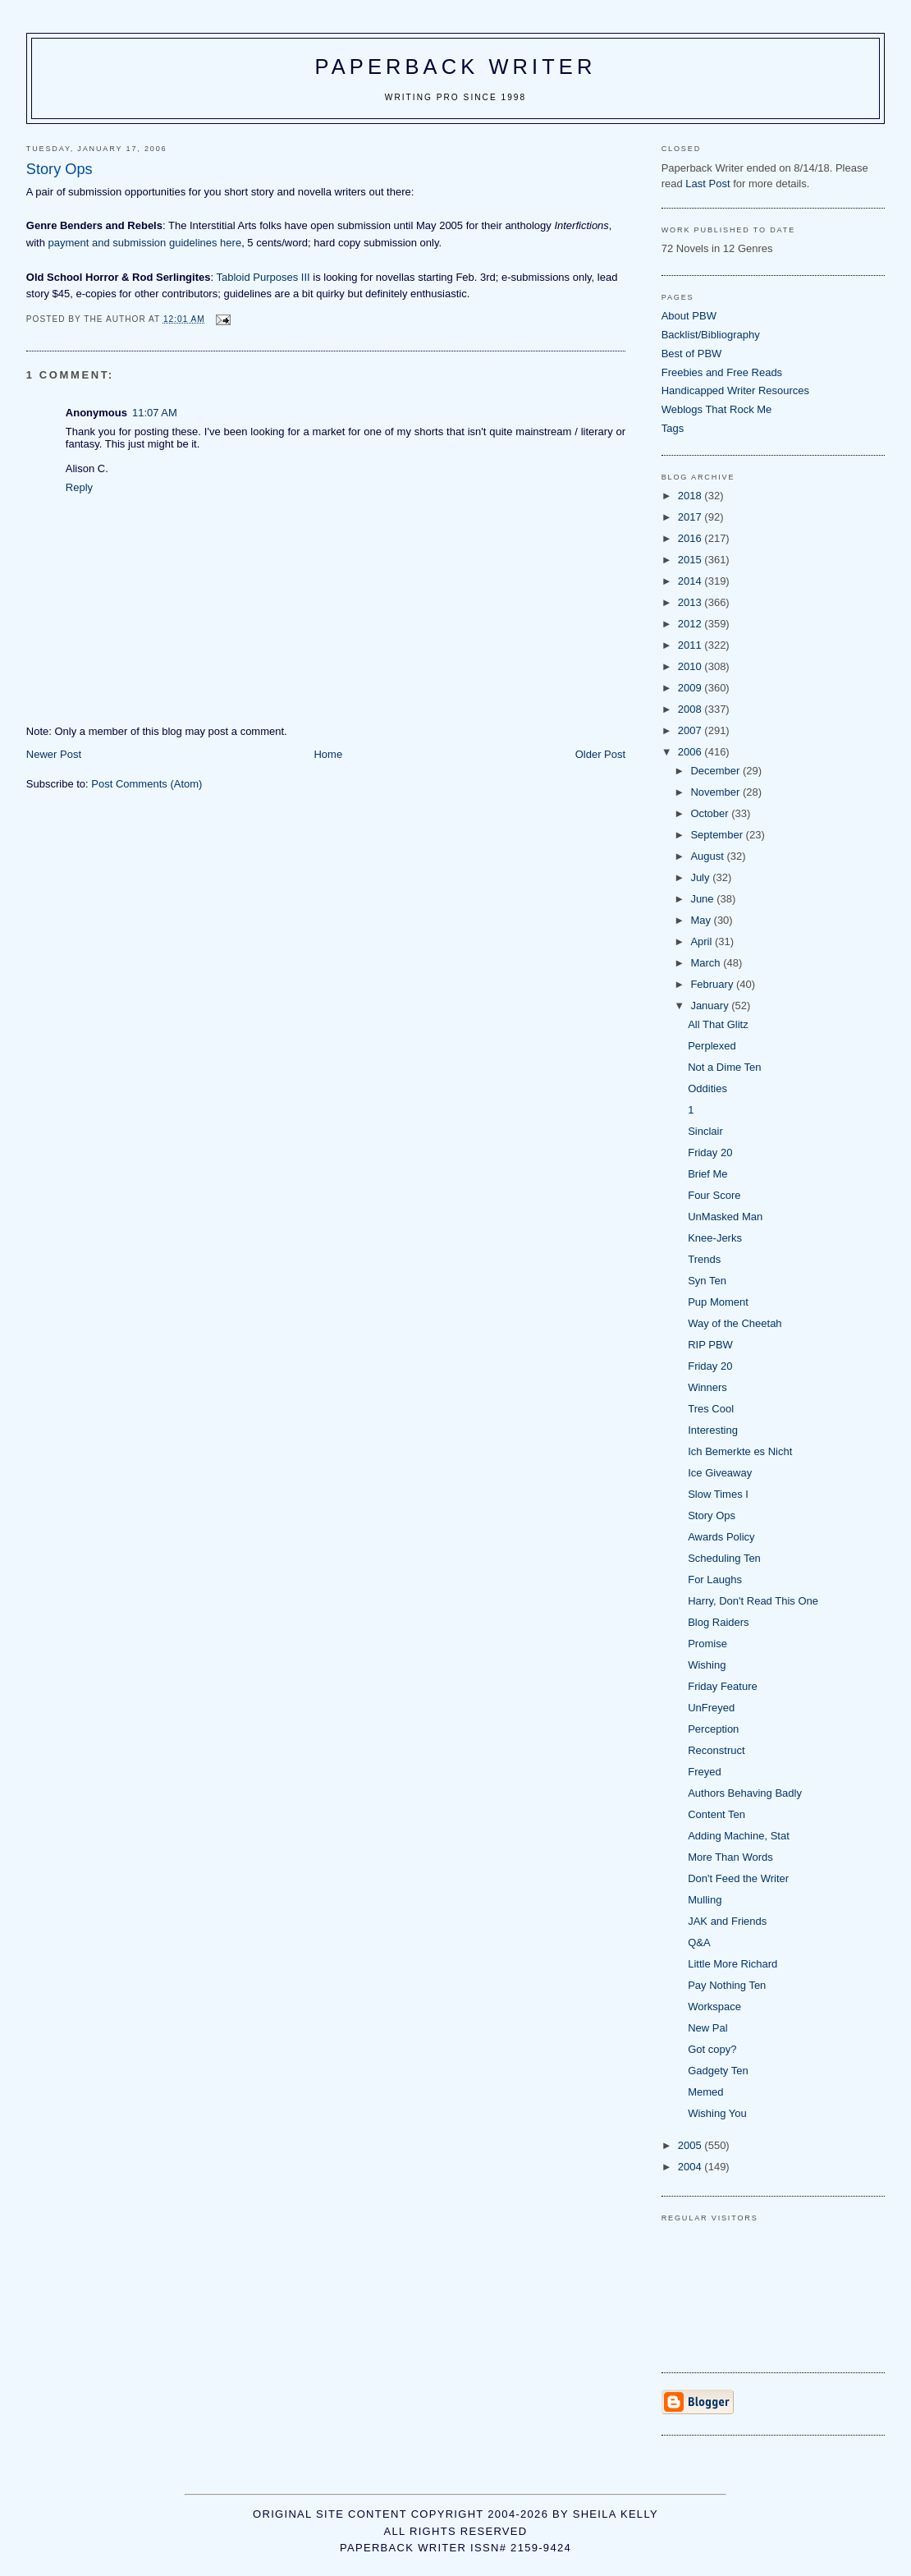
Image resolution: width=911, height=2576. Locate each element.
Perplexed (712, 1046)
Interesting (713, 1430)
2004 (691, 2166)
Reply (79, 487)
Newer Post (53, 754)
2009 (691, 688)
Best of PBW (692, 353)
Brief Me (707, 1174)
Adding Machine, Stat (739, 1836)
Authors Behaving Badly (745, 1793)
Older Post (600, 754)
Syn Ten (707, 1280)
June (703, 899)
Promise (707, 1643)
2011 (691, 645)
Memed (705, 2092)
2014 (691, 581)
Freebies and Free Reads (722, 372)
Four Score (714, 1195)
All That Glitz (718, 1024)
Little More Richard (732, 1964)
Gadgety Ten (718, 2070)
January (710, 1005)
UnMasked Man (725, 1216)
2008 (691, 709)
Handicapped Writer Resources (735, 390)
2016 (691, 538)
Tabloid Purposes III (262, 277)
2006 (691, 752)
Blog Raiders (718, 1622)
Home (328, 754)
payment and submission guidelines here (145, 242)
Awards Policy (721, 1537)
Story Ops (711, 1515)
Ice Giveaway (720, 1473)
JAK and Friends (727, 1921)
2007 (691, 730)
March (706, 963)
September (717, 835)
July (701, 877)
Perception (713, 1729)
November (716, 792)
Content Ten (716, 1814)
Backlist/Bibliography (711, 334)
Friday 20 (710, 1152)
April (702, 941)
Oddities (707, 1088)
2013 (691, 602)
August (708, 856)
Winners (707, 1387)
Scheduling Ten (724, 1558)
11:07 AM (154, 412)
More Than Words (730, 1857)
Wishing (707, 1665)
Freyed (704, 1772)
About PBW (689, 316)
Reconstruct (716, 1750)
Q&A (699, 1942)
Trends (704, 1259)
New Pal (707, 2028)
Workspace (714, 2006)
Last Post (707, 183)
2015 (691, 559)
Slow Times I (718, 1494)
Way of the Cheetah (734, 1323)
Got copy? (712, 2049)
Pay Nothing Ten (727, 1985)
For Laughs (715, 1579)
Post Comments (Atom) (146, 784)
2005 (691, 2145)
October (710, 813)
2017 (691, 517)
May (701, 920)
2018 (691, 495)
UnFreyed (711, 1707)
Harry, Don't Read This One (753, 1601)
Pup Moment (718, 1302)
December (716, 771)
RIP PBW (710, 1345)
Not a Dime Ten (724, 1067)
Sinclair (705, 1131)
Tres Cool (711, 1409)
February (713, 984)
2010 (691, 666)
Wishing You (717, 2113)
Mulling (704, 1900)
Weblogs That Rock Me (717, 409)
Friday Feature (723, 1686)
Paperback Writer (456, 66)
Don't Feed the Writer (738, 1878)
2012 (691, 624)
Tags (673, 428)
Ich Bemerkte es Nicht (740, 1451)
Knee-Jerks (715, 1238)
